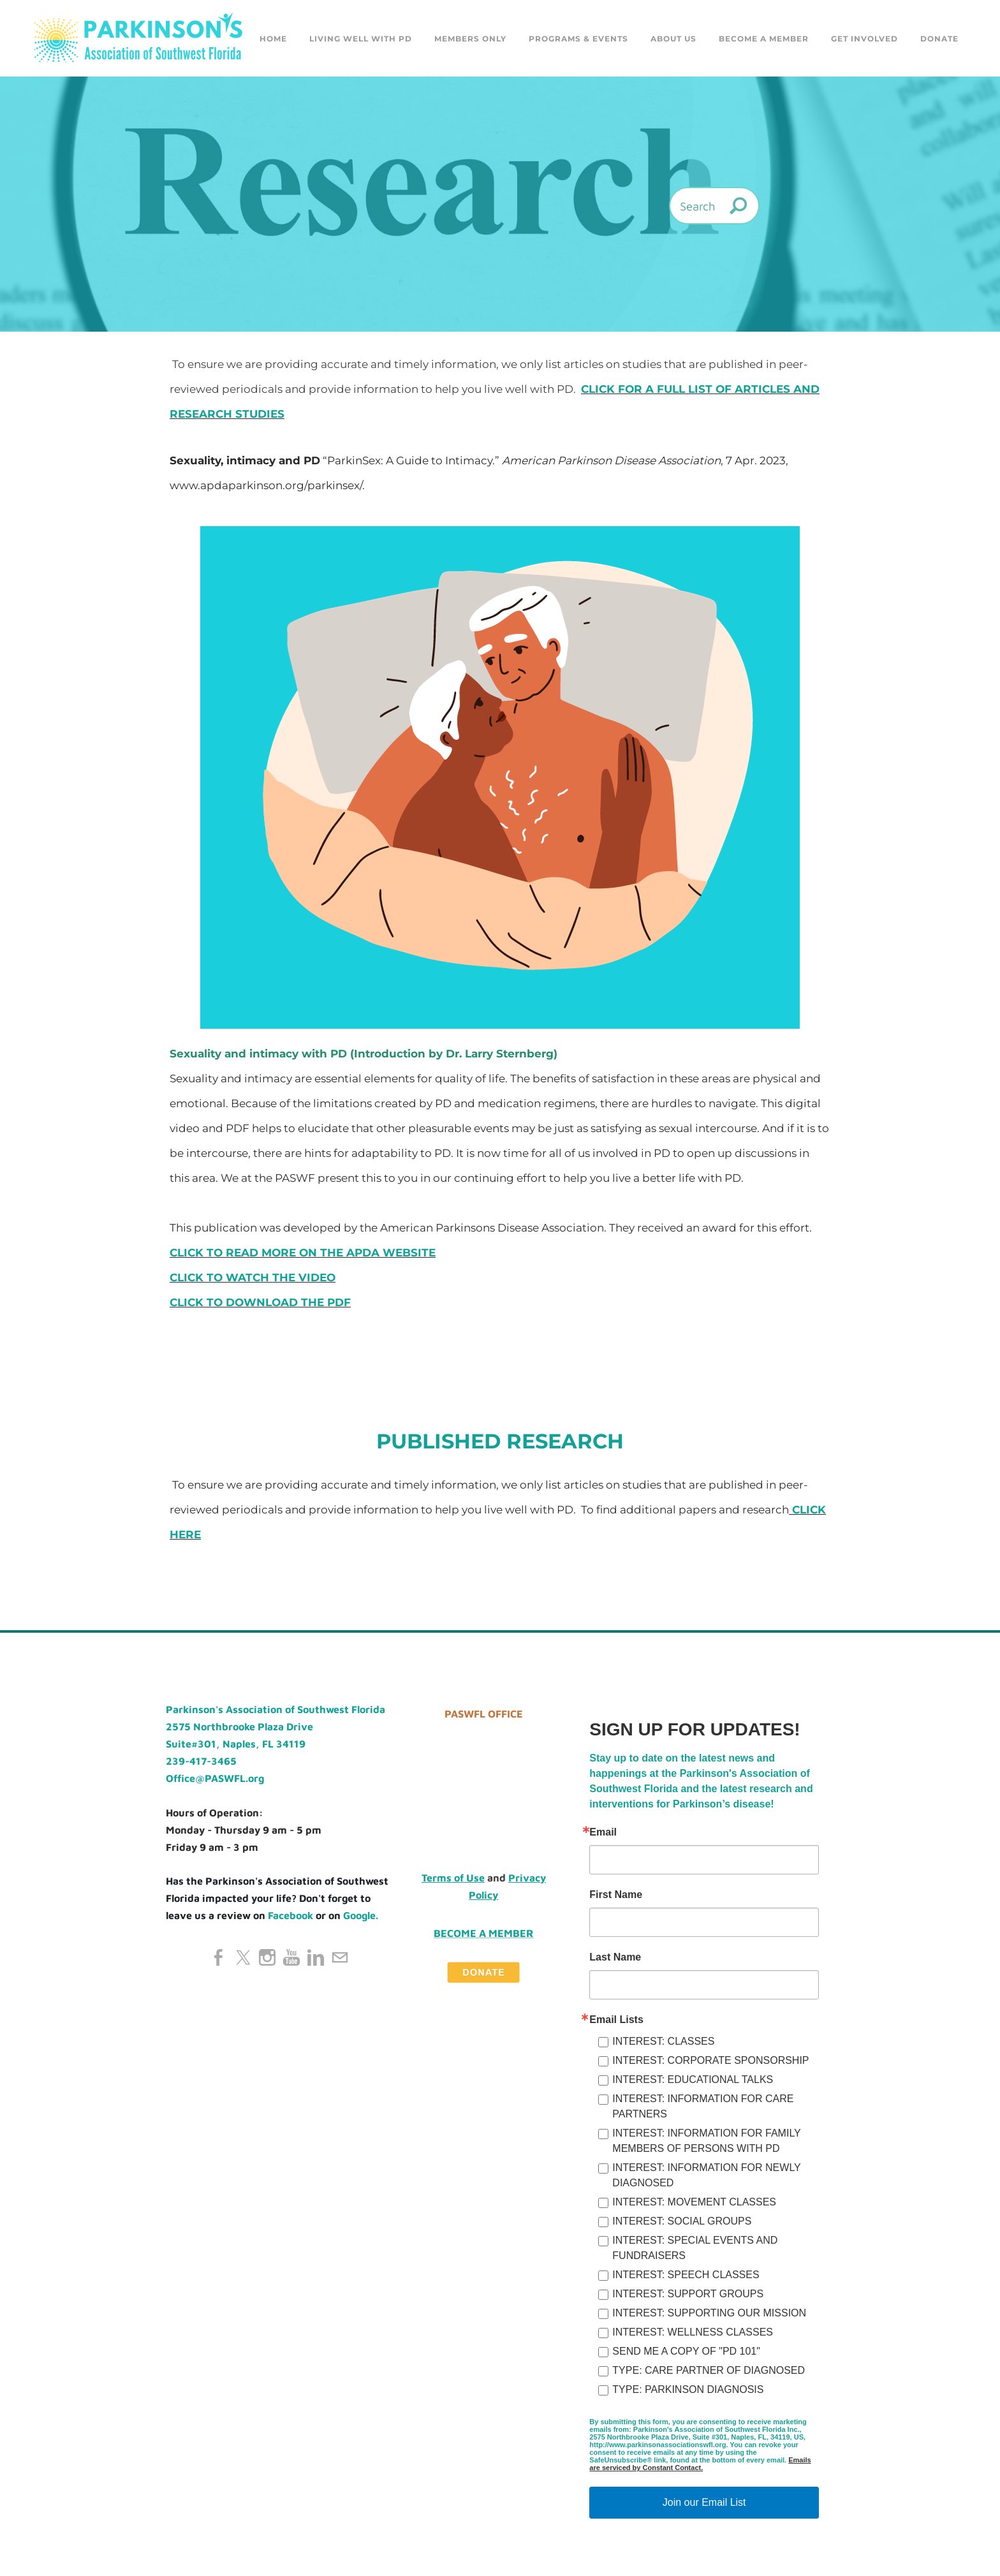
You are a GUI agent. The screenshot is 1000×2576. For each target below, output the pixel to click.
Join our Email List (704, 2502)
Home (273, 38)
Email (603, 1832)
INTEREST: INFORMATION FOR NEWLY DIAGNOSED (706, 2175)
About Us (673, 38)
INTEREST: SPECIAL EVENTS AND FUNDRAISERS (694, 2248)
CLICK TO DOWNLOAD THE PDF (260, 1302)
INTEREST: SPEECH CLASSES (685, 2274)
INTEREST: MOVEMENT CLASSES (694, 2202)
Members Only (470, 38)
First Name (615, 1895)
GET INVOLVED (864, 38)
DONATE (939, 38)
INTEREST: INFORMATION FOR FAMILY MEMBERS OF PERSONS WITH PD (706, 2141)
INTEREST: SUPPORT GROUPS (687, 2293)
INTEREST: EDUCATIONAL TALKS (692, 2079)
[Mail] (340, 1957)
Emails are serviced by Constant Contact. (700, 2463)
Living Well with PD (360, 38)
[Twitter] (243, 1957)
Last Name (615, 1957)
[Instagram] (267, 1957)
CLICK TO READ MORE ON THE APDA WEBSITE (303, 1252)
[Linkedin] (315, 1957)
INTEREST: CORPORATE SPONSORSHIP (710, 2060)
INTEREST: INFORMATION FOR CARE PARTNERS (702, 2106)
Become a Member (764, 38)
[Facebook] (218, 1957)
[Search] (714, 205)
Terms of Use (453, 1877)
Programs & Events (578, 38)
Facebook (290, 1915)
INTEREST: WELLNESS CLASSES (692, 2332)
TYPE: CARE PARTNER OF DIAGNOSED (708, 2370)
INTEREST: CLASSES (663, 2041)
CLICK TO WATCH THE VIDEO (252, 1277)
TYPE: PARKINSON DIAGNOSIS (687, 2389)
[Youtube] (291, 1957)
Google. (360, 1915)
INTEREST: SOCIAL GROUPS (681, 2221)
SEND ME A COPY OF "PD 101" (686, 2351)
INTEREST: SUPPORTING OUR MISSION (709, 2312)
